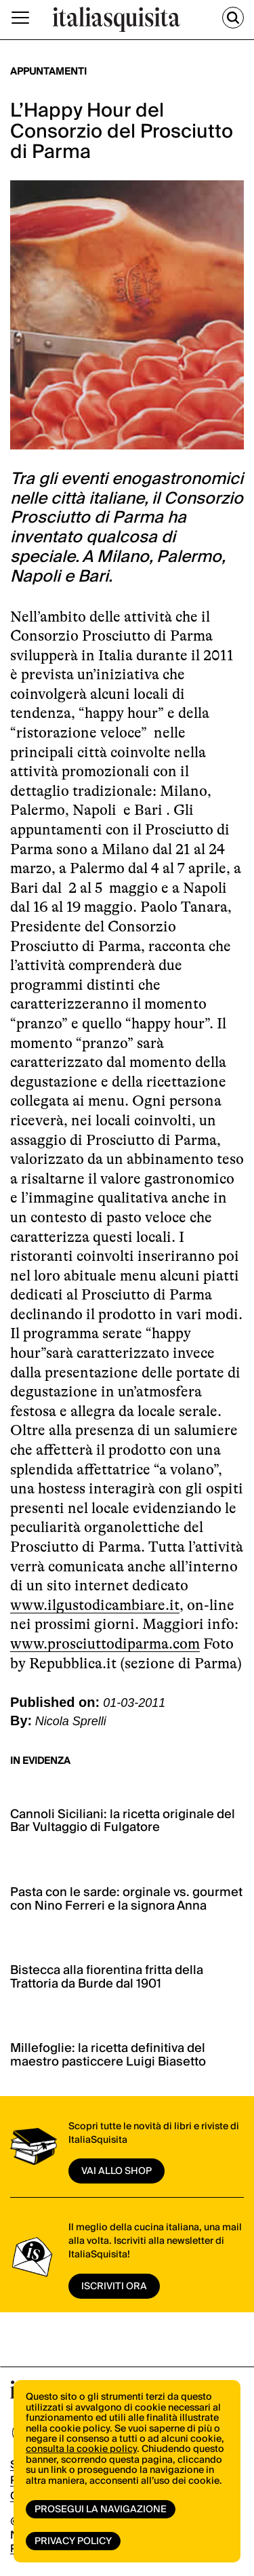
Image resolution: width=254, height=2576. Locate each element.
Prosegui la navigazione (101, 2509)
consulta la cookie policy (81, 2449)
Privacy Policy (73, 2541)
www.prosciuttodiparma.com (105, 1643)
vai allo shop (116, 2171)
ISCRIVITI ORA (114, 2286)
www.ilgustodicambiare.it (94, 1604)
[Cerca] (233, 17)
